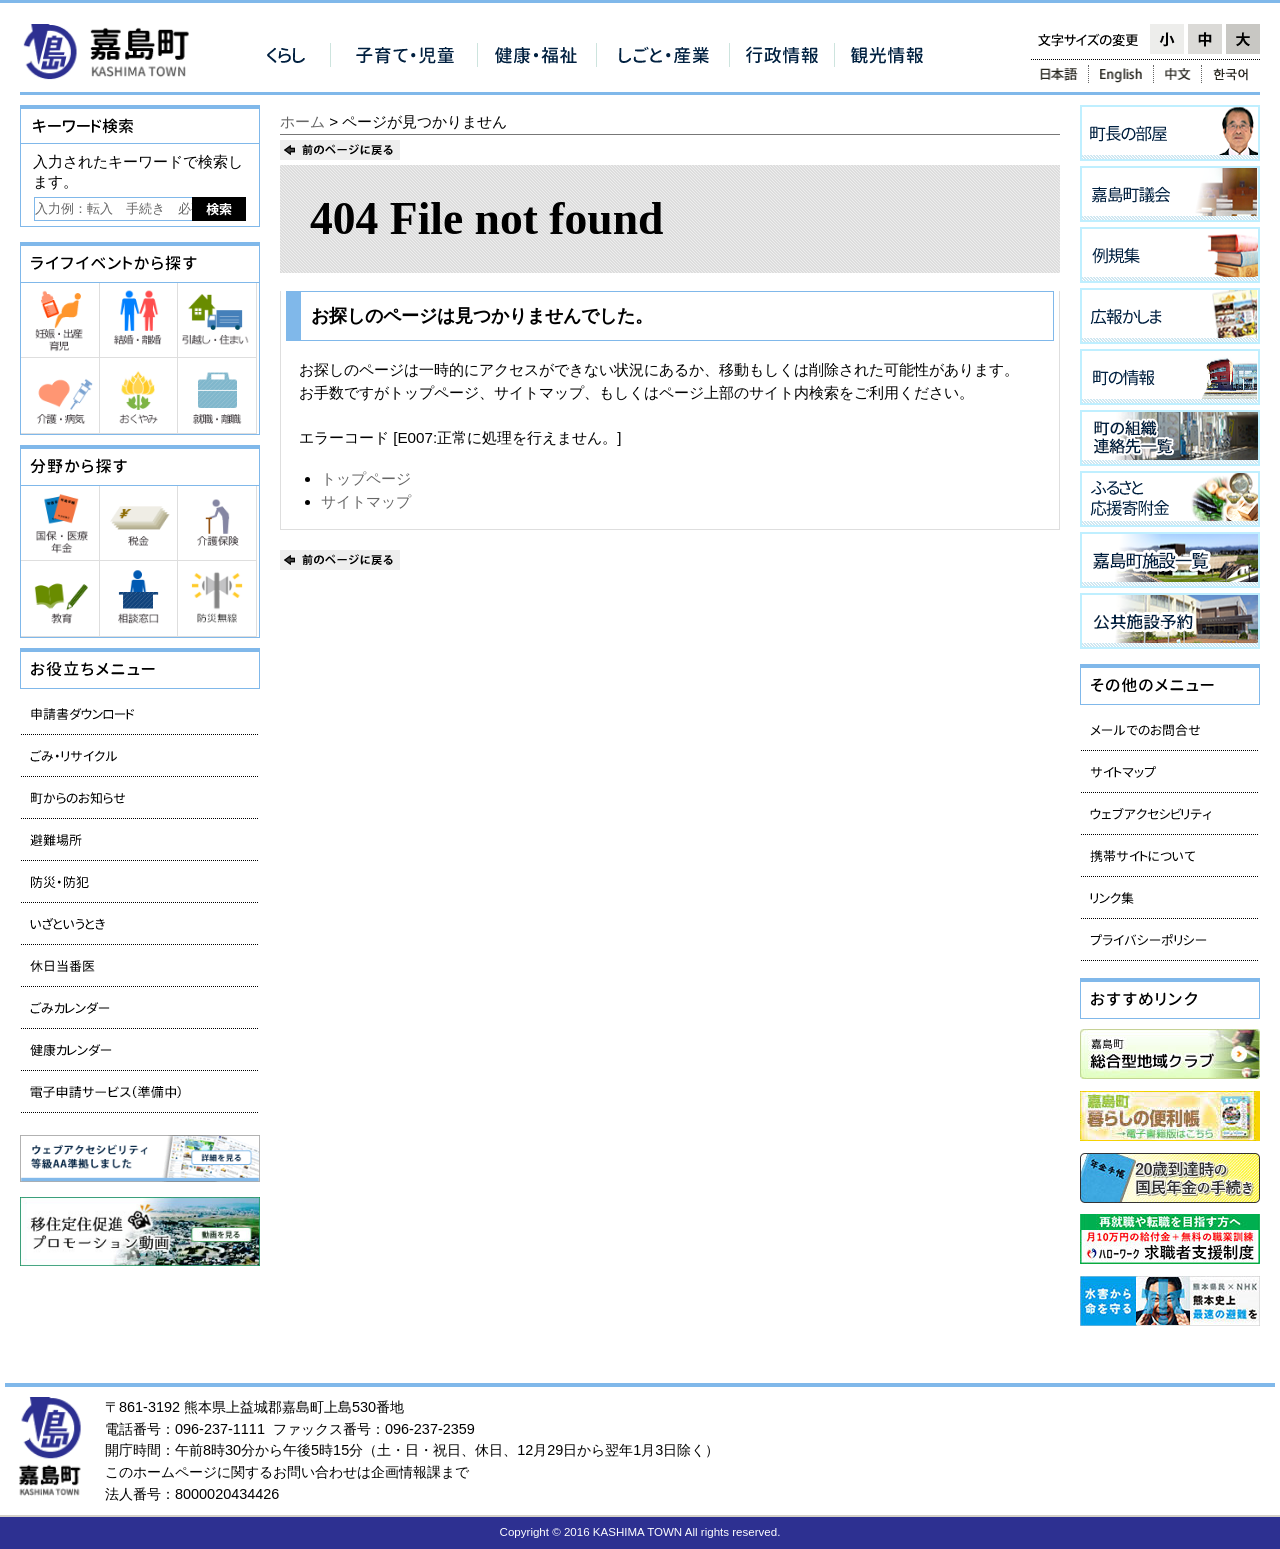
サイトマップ (366, 501)
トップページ (366, 478)
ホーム (302, 121)
